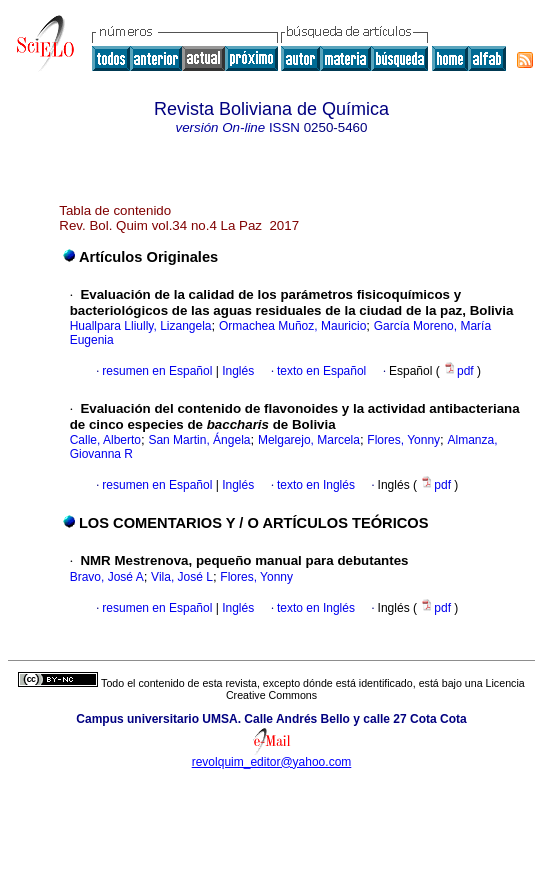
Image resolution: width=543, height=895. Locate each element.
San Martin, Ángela (199, 440)
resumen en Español (157, 371)
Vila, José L (182, 577)
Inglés (236, 371)
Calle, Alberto (105, 440)
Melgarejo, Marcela (309, 440)
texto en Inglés (316, 485)
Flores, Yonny (403, 440)
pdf (460, 371)
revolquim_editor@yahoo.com (272, 762)
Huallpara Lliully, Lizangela (141, 326)
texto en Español (321, 371)
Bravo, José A (107, 577)
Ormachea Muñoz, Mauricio (292, 326)
